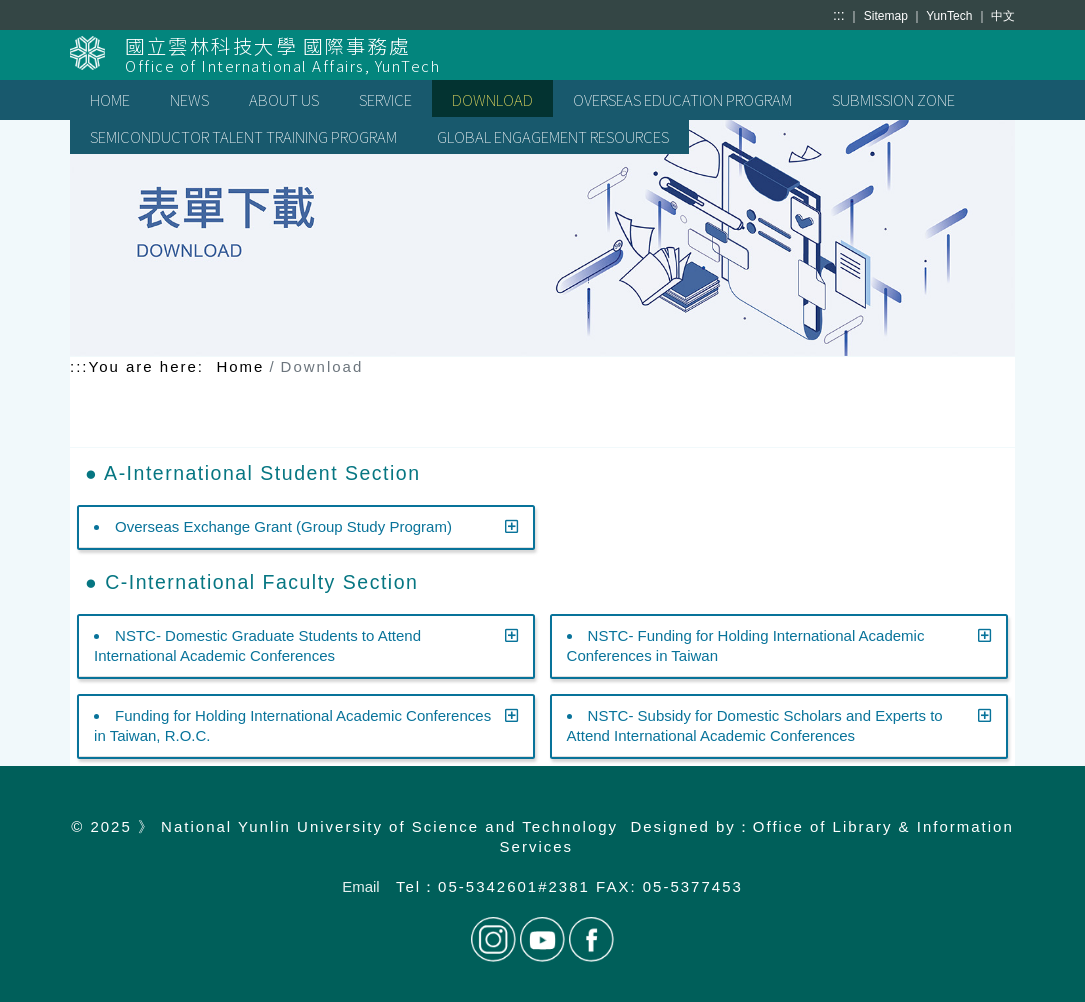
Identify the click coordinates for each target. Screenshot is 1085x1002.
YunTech (950, 16)
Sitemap (887, 16)
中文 (1003, 16)
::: (839, 15)
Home (240, 366)
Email (361, 886)
